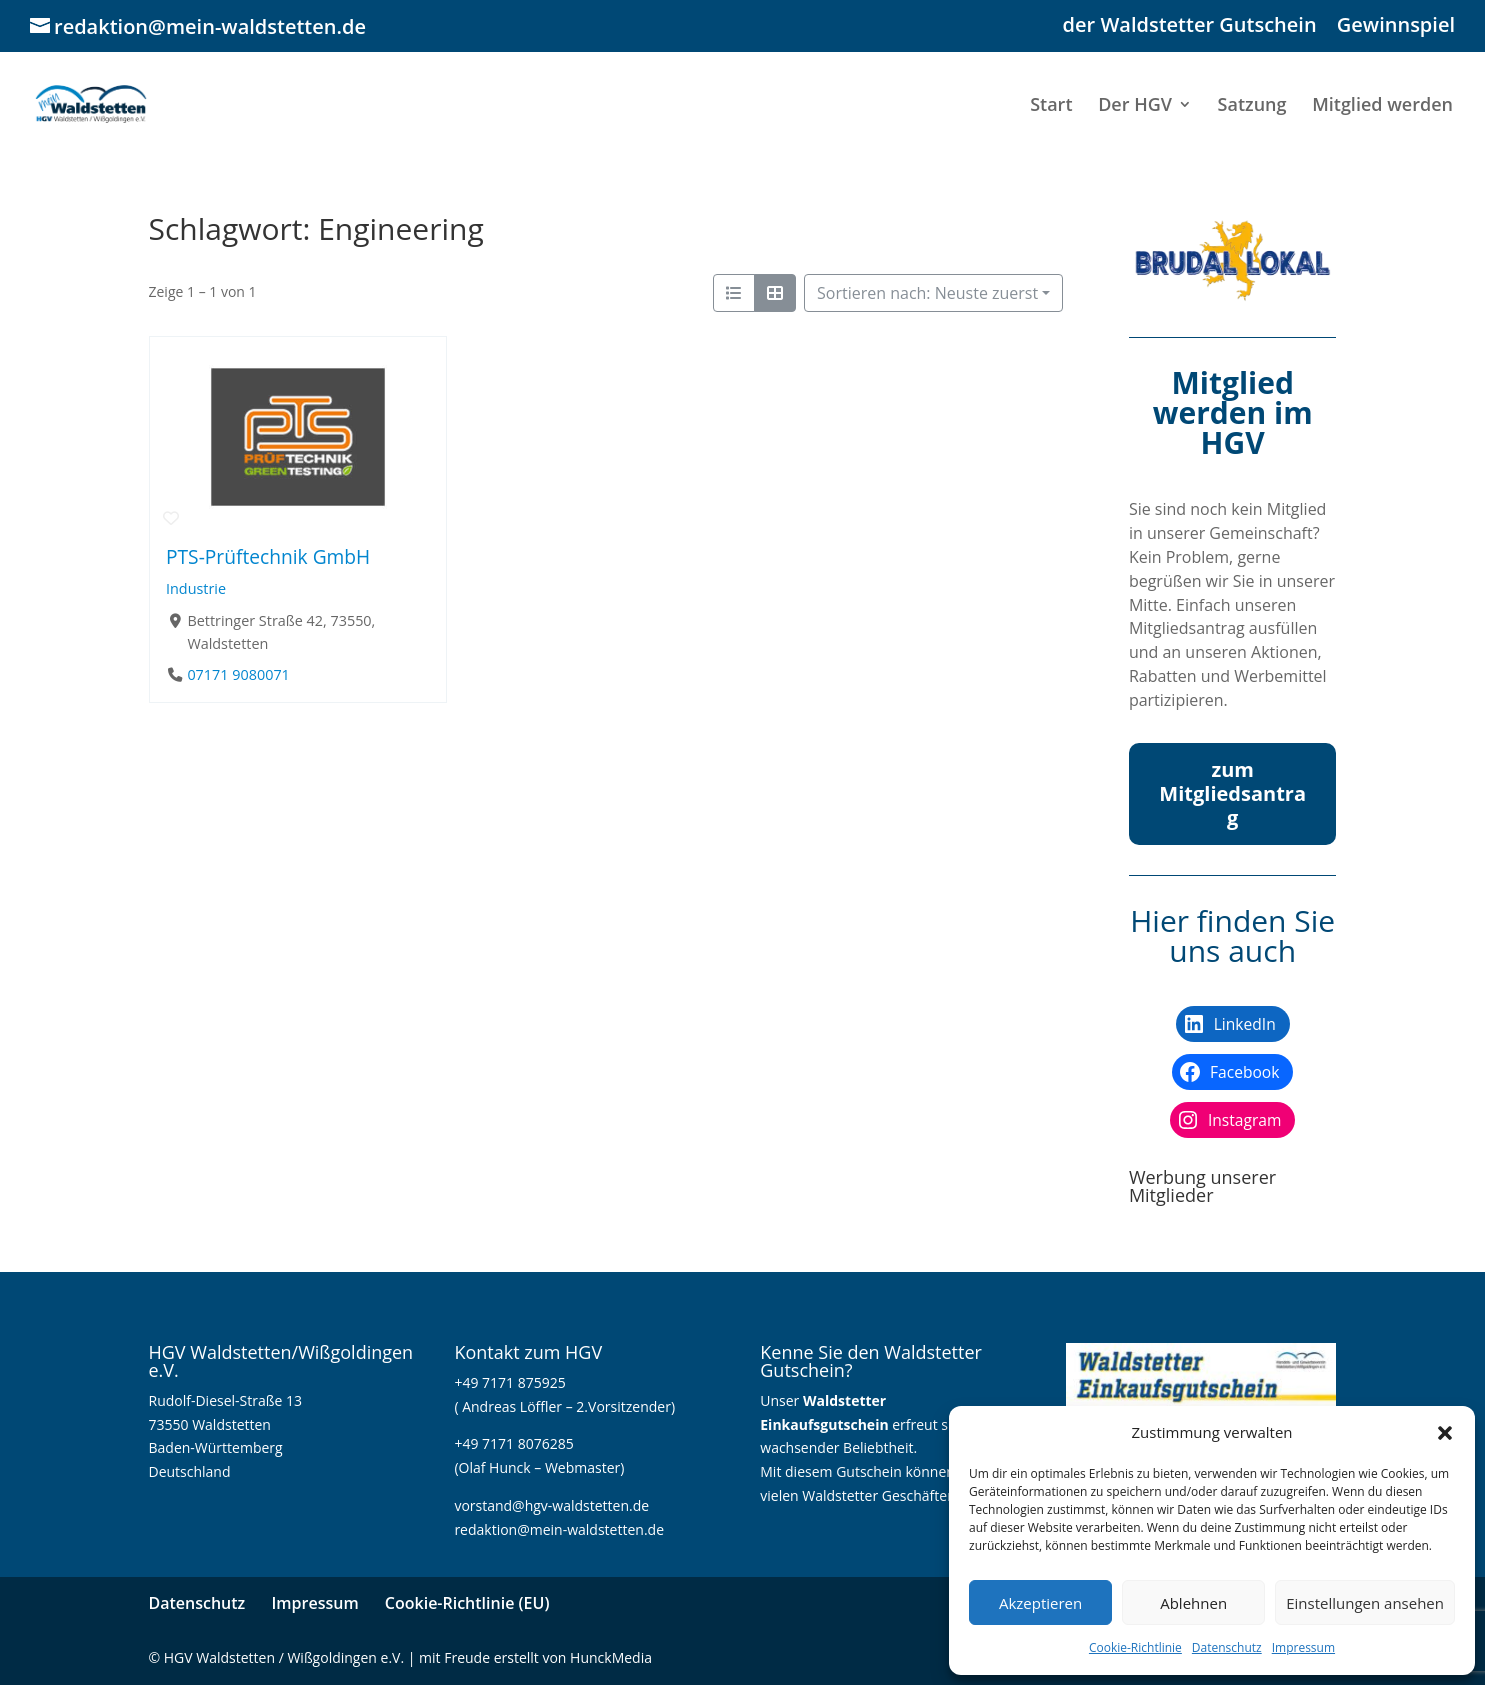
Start (1051, 106)
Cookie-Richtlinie (1135, 1647)
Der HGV (1135, 106)
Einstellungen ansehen (1365, 1603)
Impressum (1303, 1647)
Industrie (196, 588)
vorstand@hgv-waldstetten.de (551, 1505)
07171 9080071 (238, 674)
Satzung (1252, 106)
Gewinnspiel (1396, 26)
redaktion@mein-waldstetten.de (559, 1529)
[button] (1445, 1433)
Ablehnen (1193, 1603)
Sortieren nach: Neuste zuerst (927, 293)
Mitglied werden (1382, 106)
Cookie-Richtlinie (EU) (467, 1603)
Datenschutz (1227, 1647)
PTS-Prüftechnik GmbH (268, 556)
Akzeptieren (1040, 1603)
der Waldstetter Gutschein (1190, 26)
